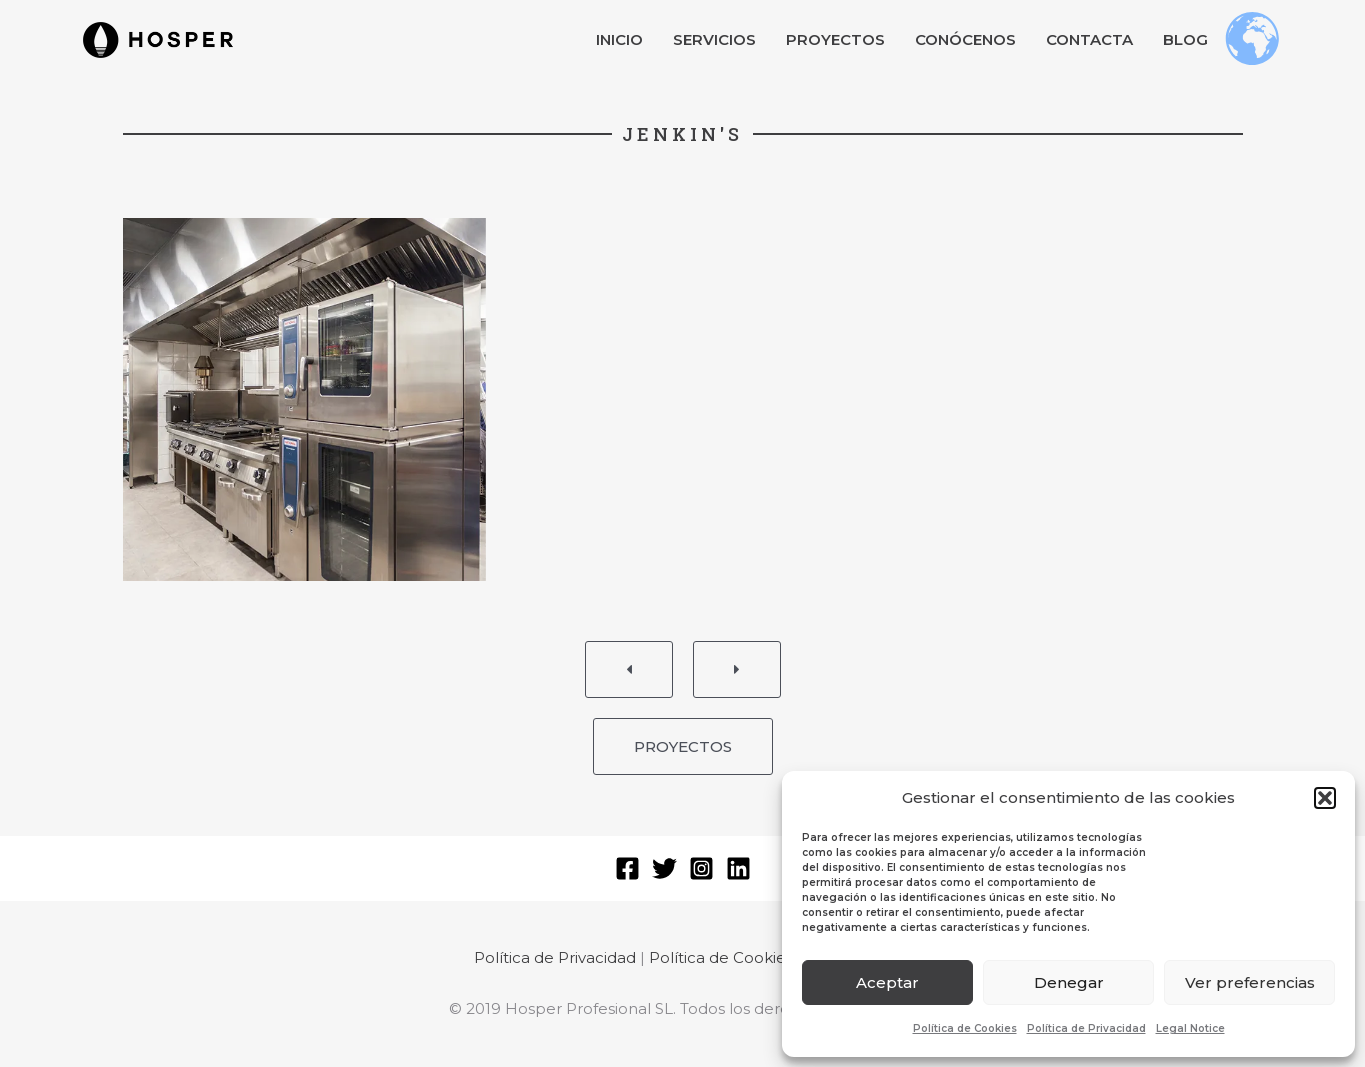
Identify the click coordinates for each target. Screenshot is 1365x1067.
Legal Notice (1190, 1028)
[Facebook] (627, 868)
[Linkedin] (738, 868)
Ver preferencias (1250, 982)
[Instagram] (701, 868)
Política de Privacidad (1086, 1028)
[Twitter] (664, 868)
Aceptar (887, 982)
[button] (1325, 798)
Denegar (1069, 982)
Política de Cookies (965, 1028)
